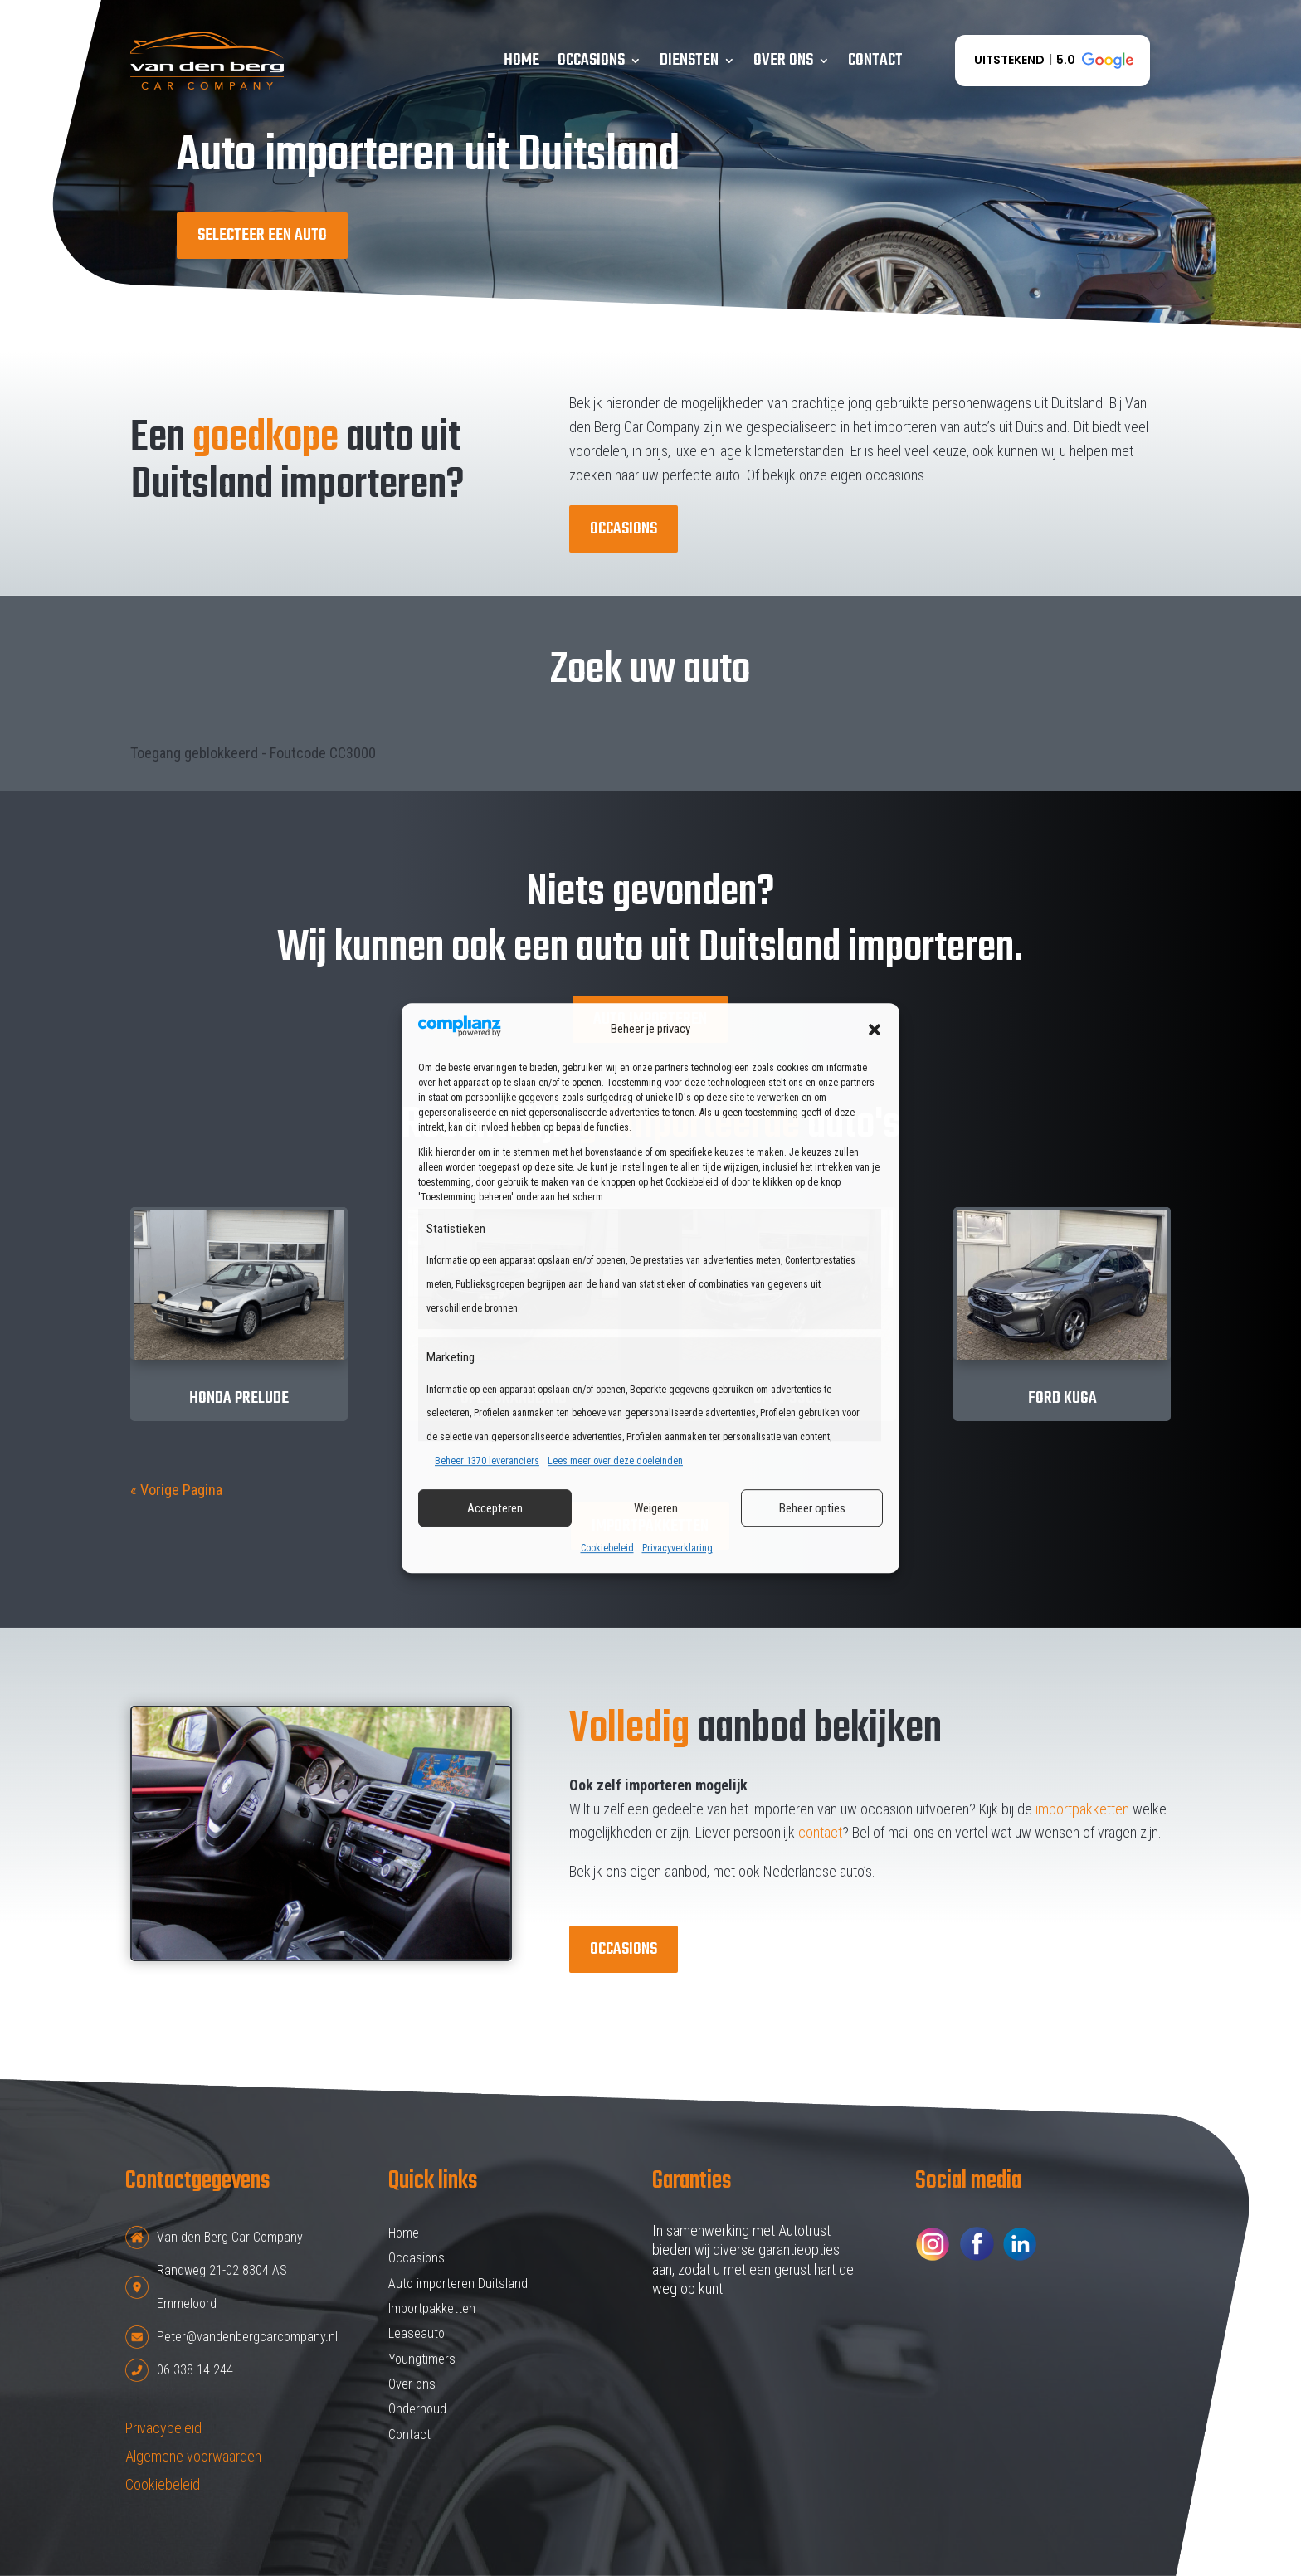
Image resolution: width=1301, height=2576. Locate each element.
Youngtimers (422, 2359)
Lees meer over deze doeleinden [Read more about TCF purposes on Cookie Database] (615, 1461)
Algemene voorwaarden (193, 2456)
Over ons (783, 60)
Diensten (689, 60)
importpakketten (1082, 1809)
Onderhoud (417, 2409)
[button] (874, 1029)
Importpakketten (431, 2308)
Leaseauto (416, 2333)
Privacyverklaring (677, 1549)
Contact (875, 60)
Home (521, 60)
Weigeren (656, 1508)
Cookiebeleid (607, 1549)
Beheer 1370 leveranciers (487, 1461)
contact (820, 1832)
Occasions (591, 60)
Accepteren (495, 1508)
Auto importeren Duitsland (458, 2283)
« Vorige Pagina (176, 1489)
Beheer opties (812, 1508)
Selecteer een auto (262, 235)
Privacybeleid (163, 2428)
